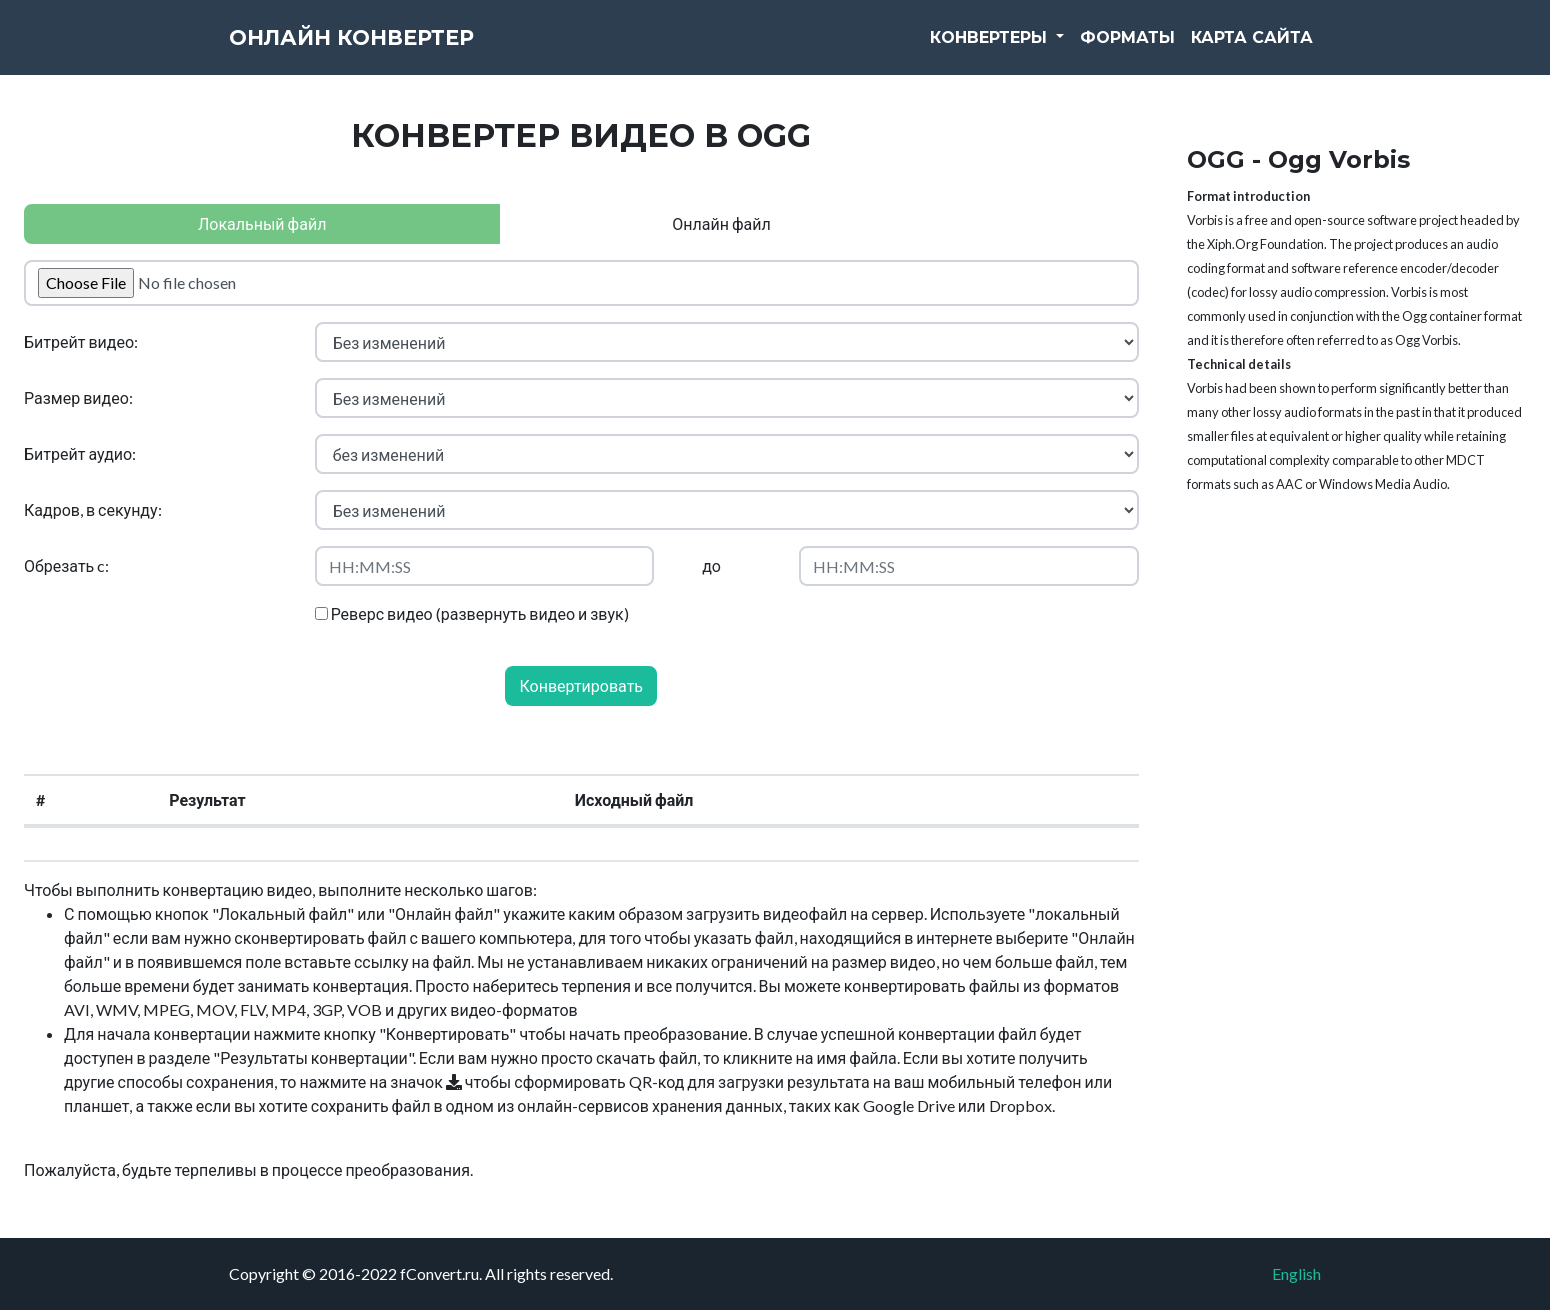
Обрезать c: (66, 565)
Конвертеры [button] (991, 49)
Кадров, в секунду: (93, 509)
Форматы (1127, 49)
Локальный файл (262, 223)
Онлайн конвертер (389, 50)
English (1296, 1273)
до (711, 565)
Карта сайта (1252, 49)
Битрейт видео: (81, 341)
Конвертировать (581, 685)
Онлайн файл (721, 223)
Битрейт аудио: (80, 453)
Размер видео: (78, 397)
